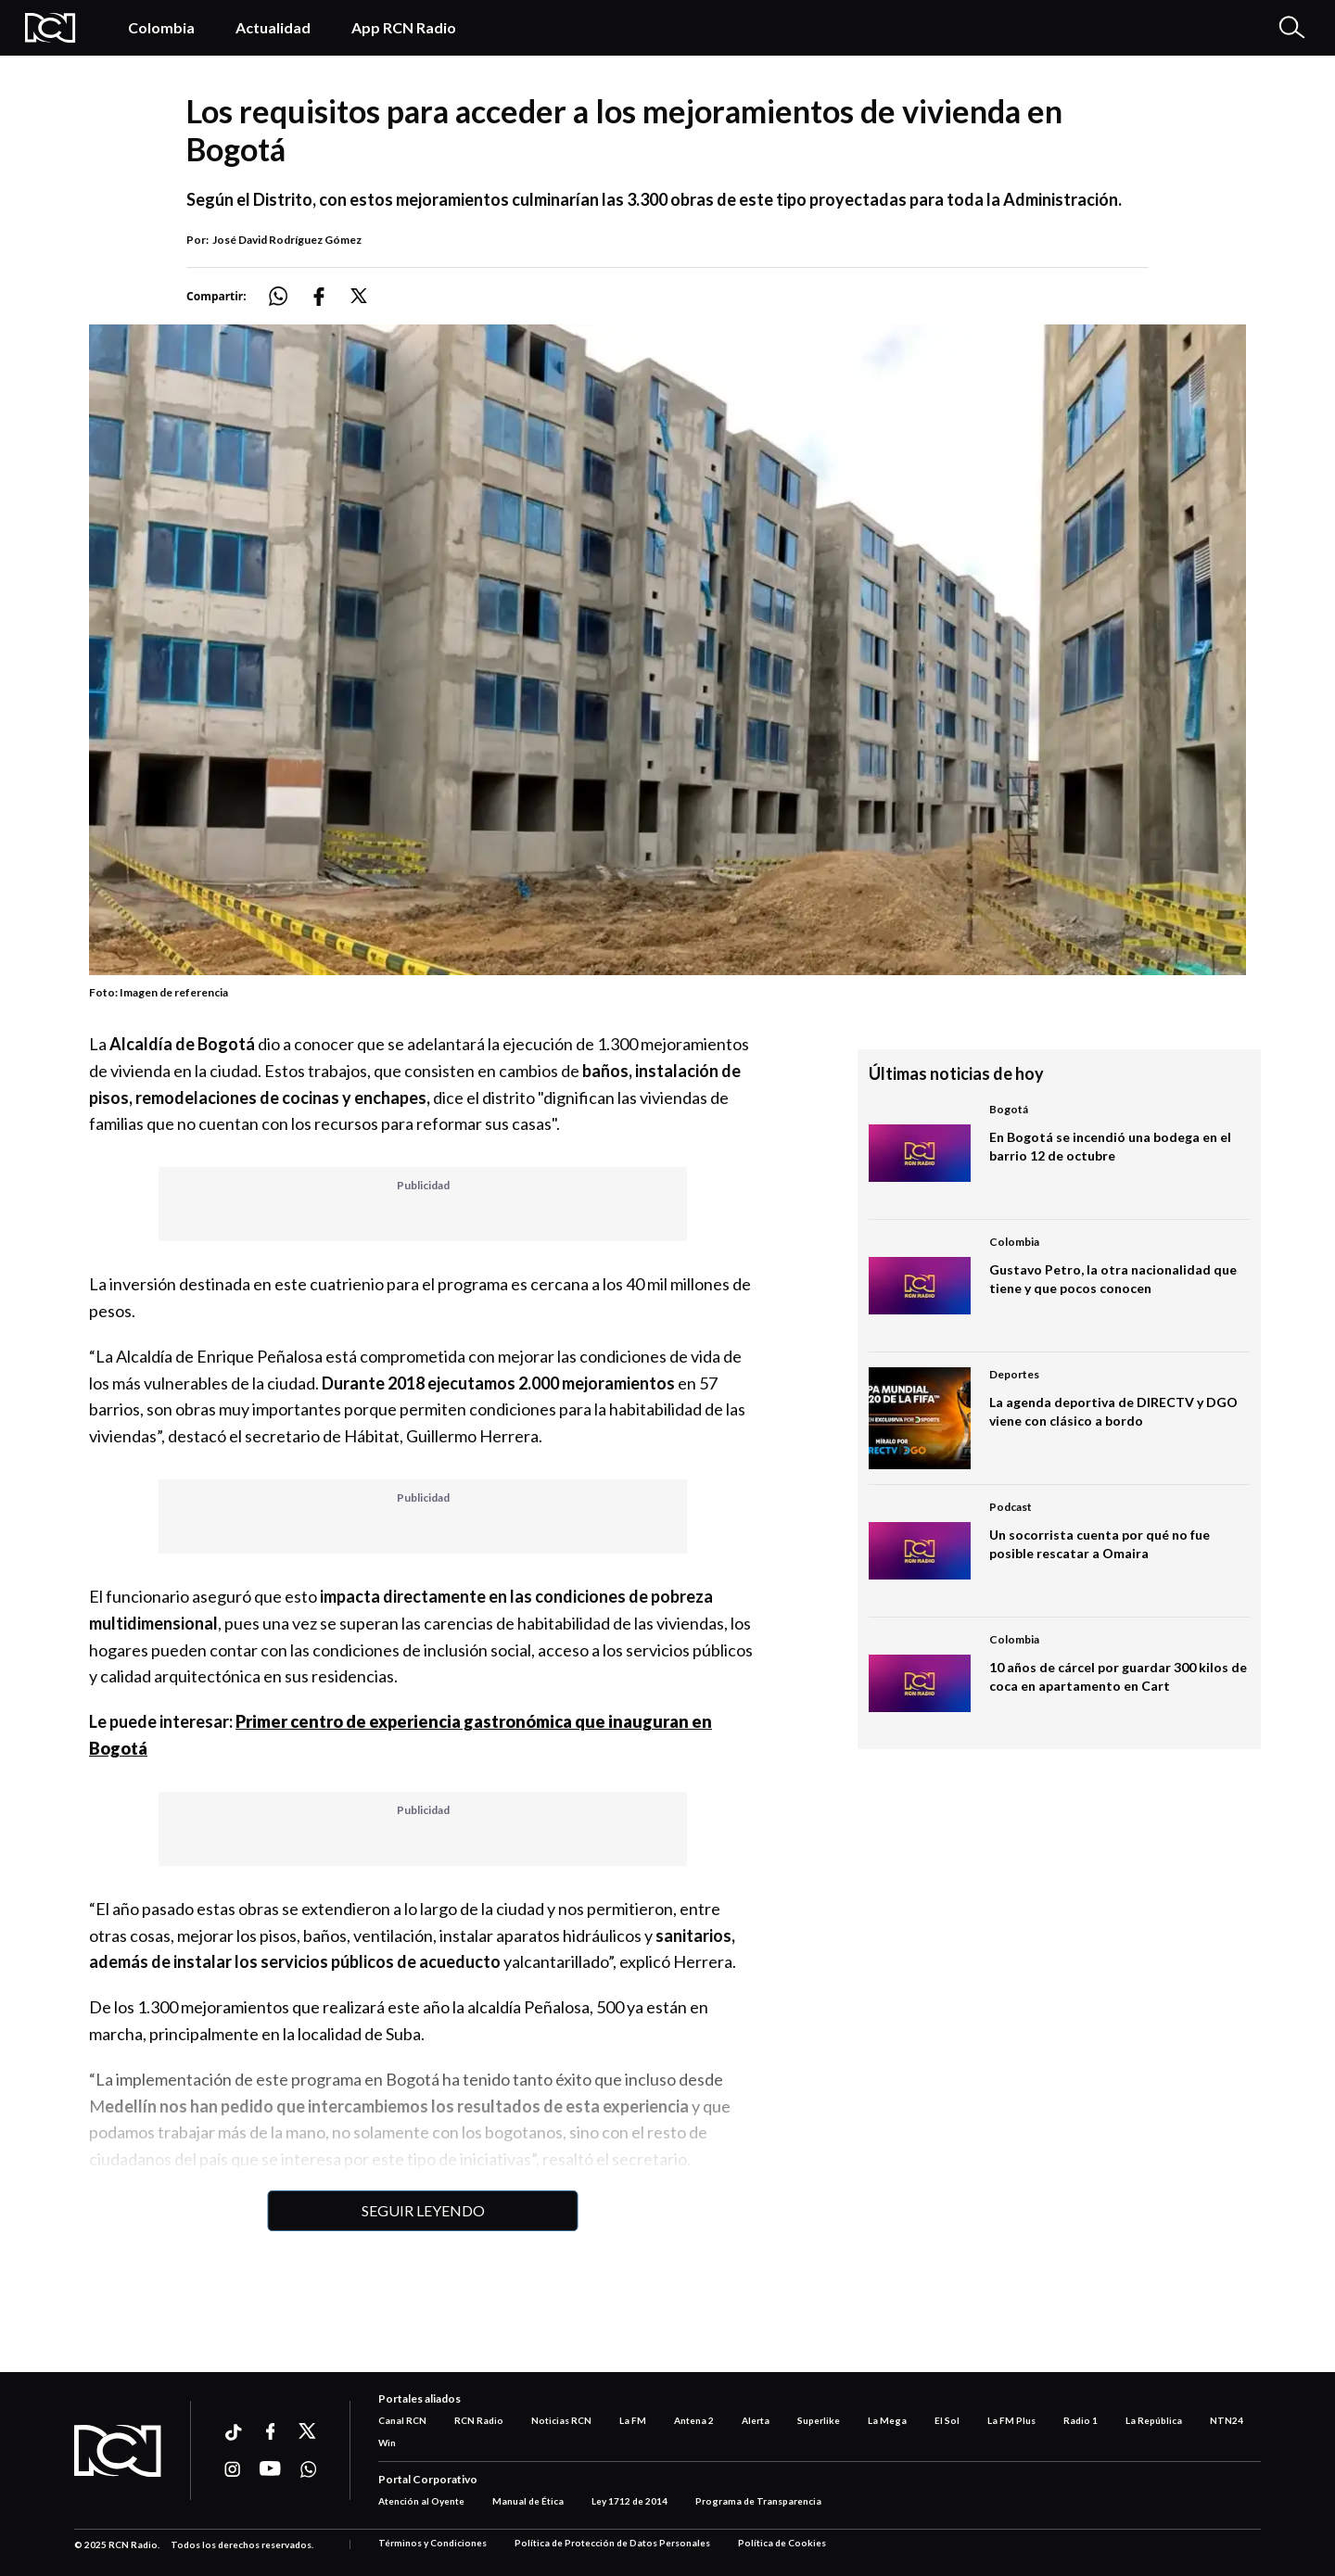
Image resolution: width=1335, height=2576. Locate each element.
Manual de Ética (528, 2500)
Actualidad (273, 27)
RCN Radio (478, 2420)
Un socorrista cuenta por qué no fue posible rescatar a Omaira (1099, 1544)
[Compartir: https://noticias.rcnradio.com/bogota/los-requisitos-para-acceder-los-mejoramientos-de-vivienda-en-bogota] (289, 296)
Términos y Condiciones (432, 2542)
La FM (632, 2420)
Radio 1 (1080, 2420)
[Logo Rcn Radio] (57, 28)
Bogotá (1008, 1109)
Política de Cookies (782, 2542)
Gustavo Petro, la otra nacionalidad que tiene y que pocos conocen (1113, 1279)
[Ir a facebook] (270, 2431)
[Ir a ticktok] (232, 2434)
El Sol (947, 2420)
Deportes (1014, 1374)
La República (1153, 2420)
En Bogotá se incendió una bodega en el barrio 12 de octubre (1110, 1146)
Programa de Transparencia (758, 2500)
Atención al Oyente (421, 2500)
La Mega (887, 2420)
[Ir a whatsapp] (308, 2469)
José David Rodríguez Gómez (287, 240)
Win (387, 2442)
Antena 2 (694, 2420)
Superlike (818, 2420)
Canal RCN (402, 2420)
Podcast (1010, 1507)
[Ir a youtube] (270, 2469)
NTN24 (1226, 2420)
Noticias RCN (561, 2420)
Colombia (161, 27)
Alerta (755, 2420)
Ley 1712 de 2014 (629, 2500)
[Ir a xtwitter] (308, 2431)
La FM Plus (1011, 2420)
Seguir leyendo (423, 2210)
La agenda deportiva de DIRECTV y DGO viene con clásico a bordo (1113, 1411)
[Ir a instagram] (232, 2469)
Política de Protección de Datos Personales (612, 2542)
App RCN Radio (403, 27)
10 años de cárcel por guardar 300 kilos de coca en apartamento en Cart (1118, 1676)
